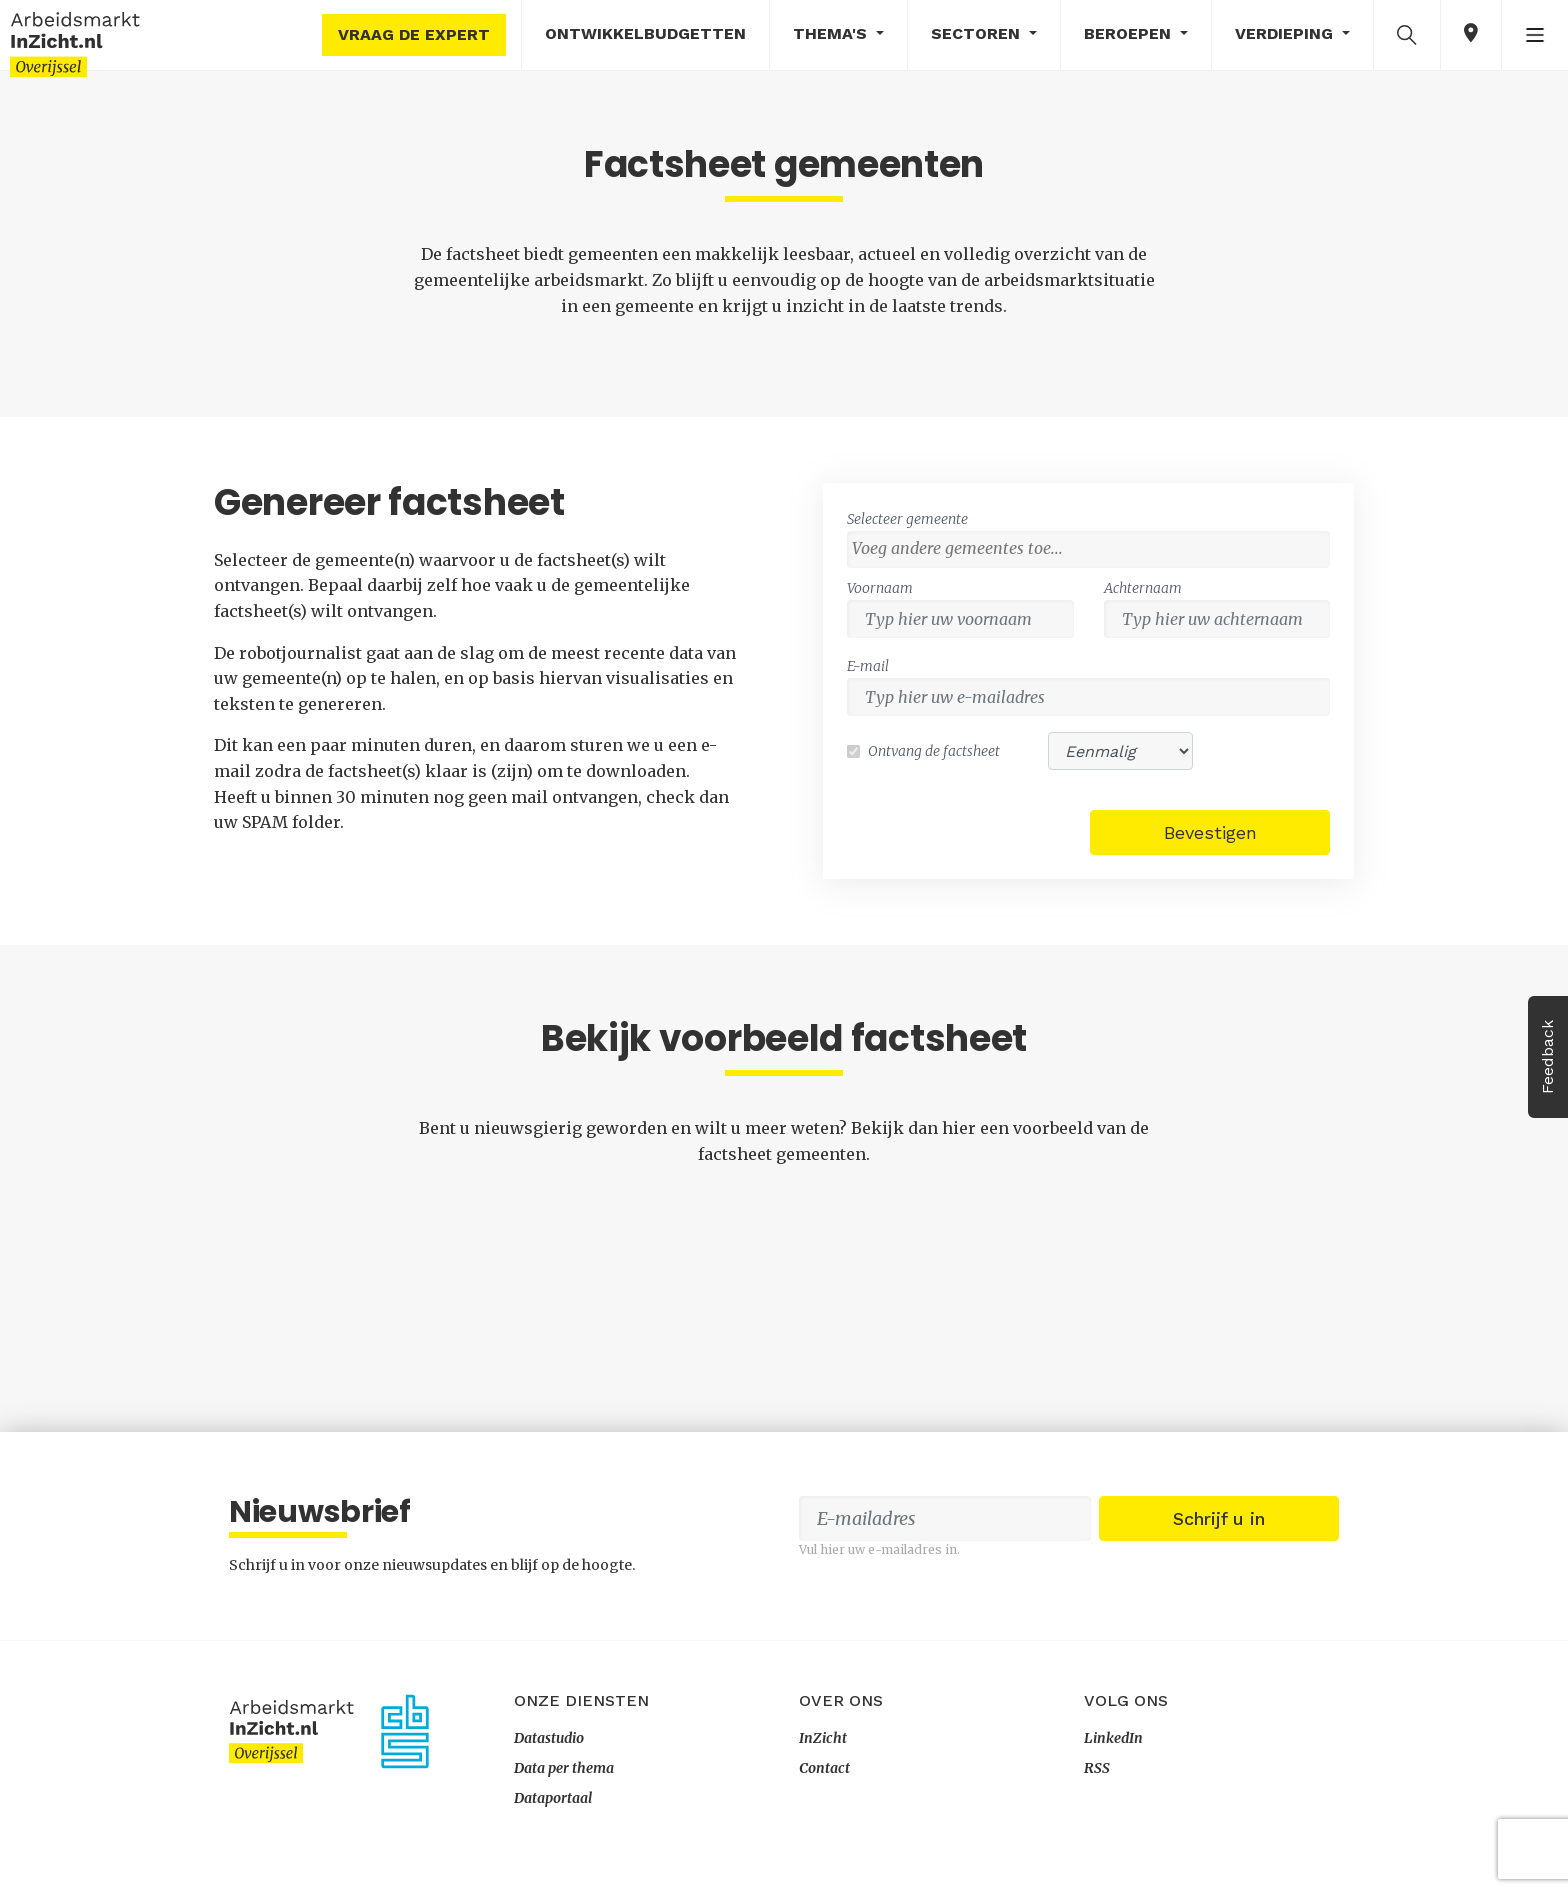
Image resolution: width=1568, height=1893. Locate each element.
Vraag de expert (414, 34)
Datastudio (549, 1738)
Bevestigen (1210, 832)
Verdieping (1286, 33)
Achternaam (1143, 588)
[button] (1407, 34)
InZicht (823, 1738)
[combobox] (1088, 549)
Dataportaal (553, 1798)
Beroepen (1130, 33)
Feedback (1547, 1057)
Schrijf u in (1219, 1518)
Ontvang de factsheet (934, 751)
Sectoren (978, 33)
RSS (1097, 1768)
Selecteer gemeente (907, 519)
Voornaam (880, 588)
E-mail (868, 666)
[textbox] (1093, 548)
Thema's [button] (832, 33)
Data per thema (564, 1768)
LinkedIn (1113, 1738)
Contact (824, 1768)
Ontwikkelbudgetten (645, 33)
